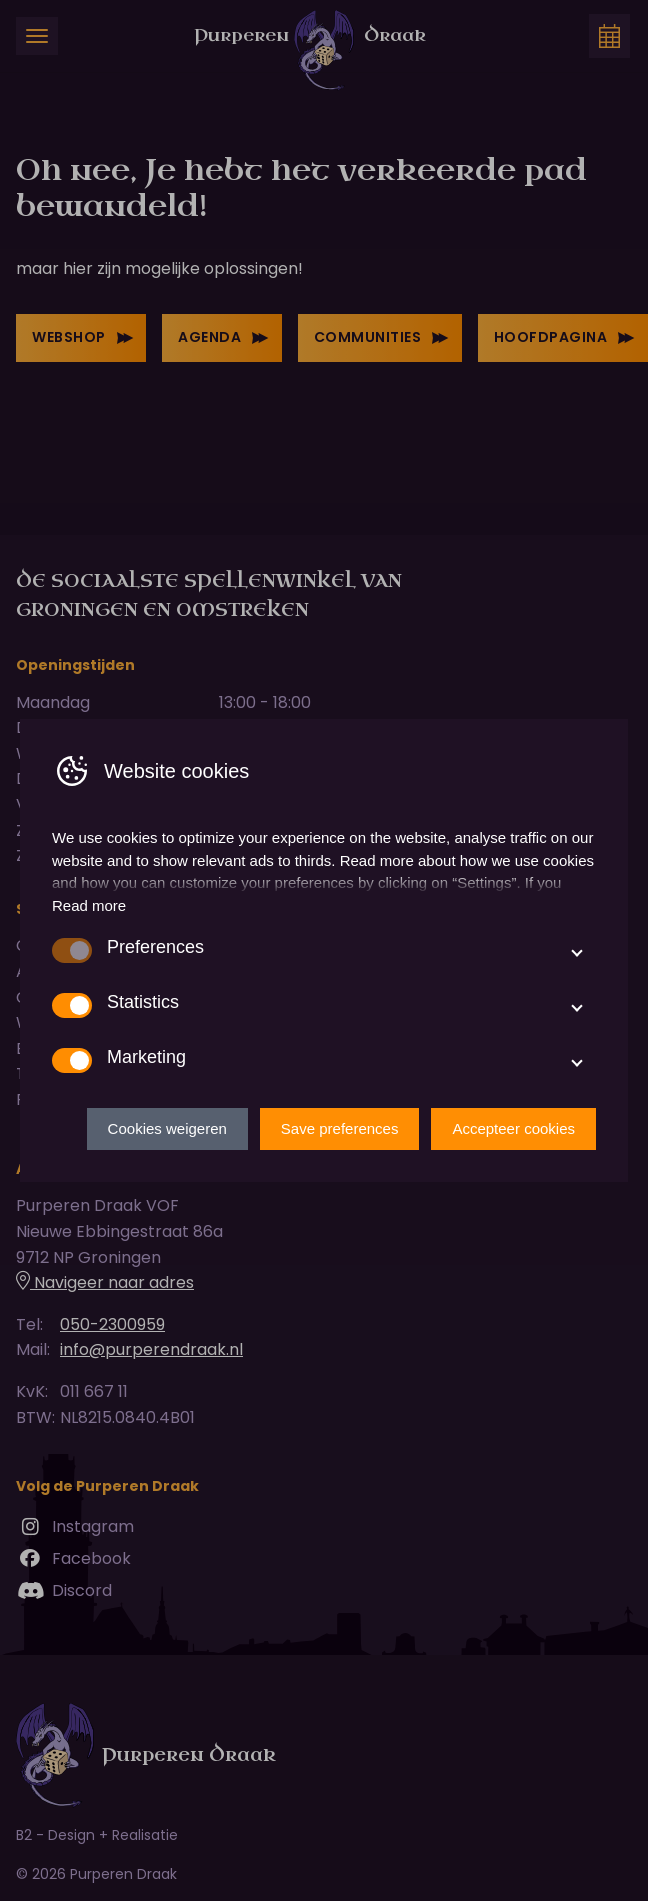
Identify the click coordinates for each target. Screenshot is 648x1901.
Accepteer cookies (513, 1128)
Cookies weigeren (167, 1128)
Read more (89, 905)
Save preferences (340, 1128)
